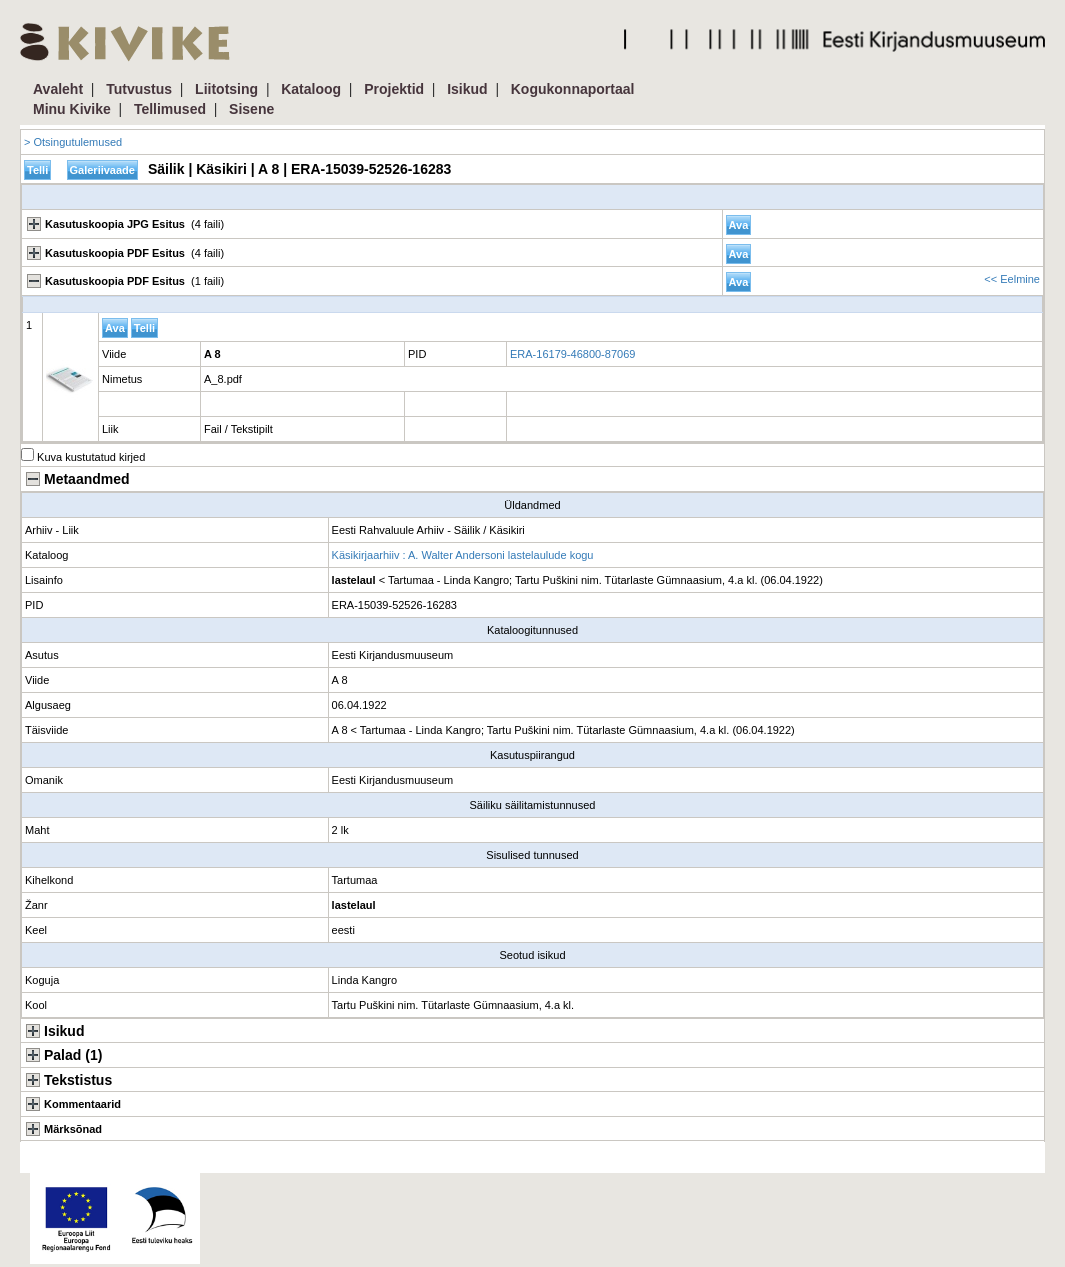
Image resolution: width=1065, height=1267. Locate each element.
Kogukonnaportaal (573, 89)
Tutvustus (139, 89)
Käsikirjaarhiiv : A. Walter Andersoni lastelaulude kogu (463, 555)
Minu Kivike (72, 109)
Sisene (251, 109)
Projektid (394, 89)
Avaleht (58, 89)
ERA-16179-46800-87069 (572, 354)
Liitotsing (226, 89)
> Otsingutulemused (73, 142)
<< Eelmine (1012, 279)
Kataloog (311, 89)
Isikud (467, 89)
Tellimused (170, 109)
